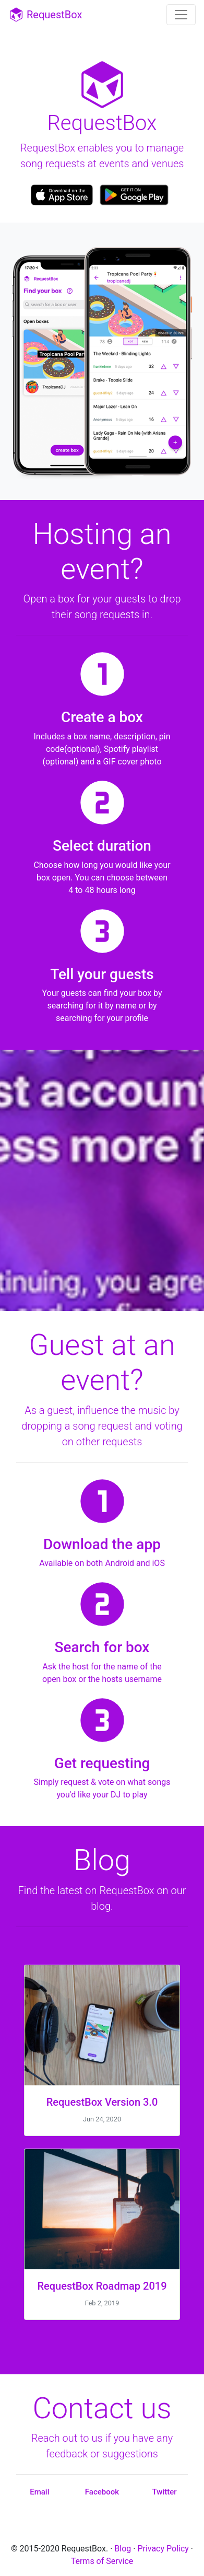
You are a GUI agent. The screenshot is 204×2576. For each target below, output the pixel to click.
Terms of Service (102, 2561)
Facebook (102, 2492)
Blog (122, 2549)
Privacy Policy (163, 2549)
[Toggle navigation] (181, 14)
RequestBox (45, 14)
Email (39, 2492)
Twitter (164, 2492)
